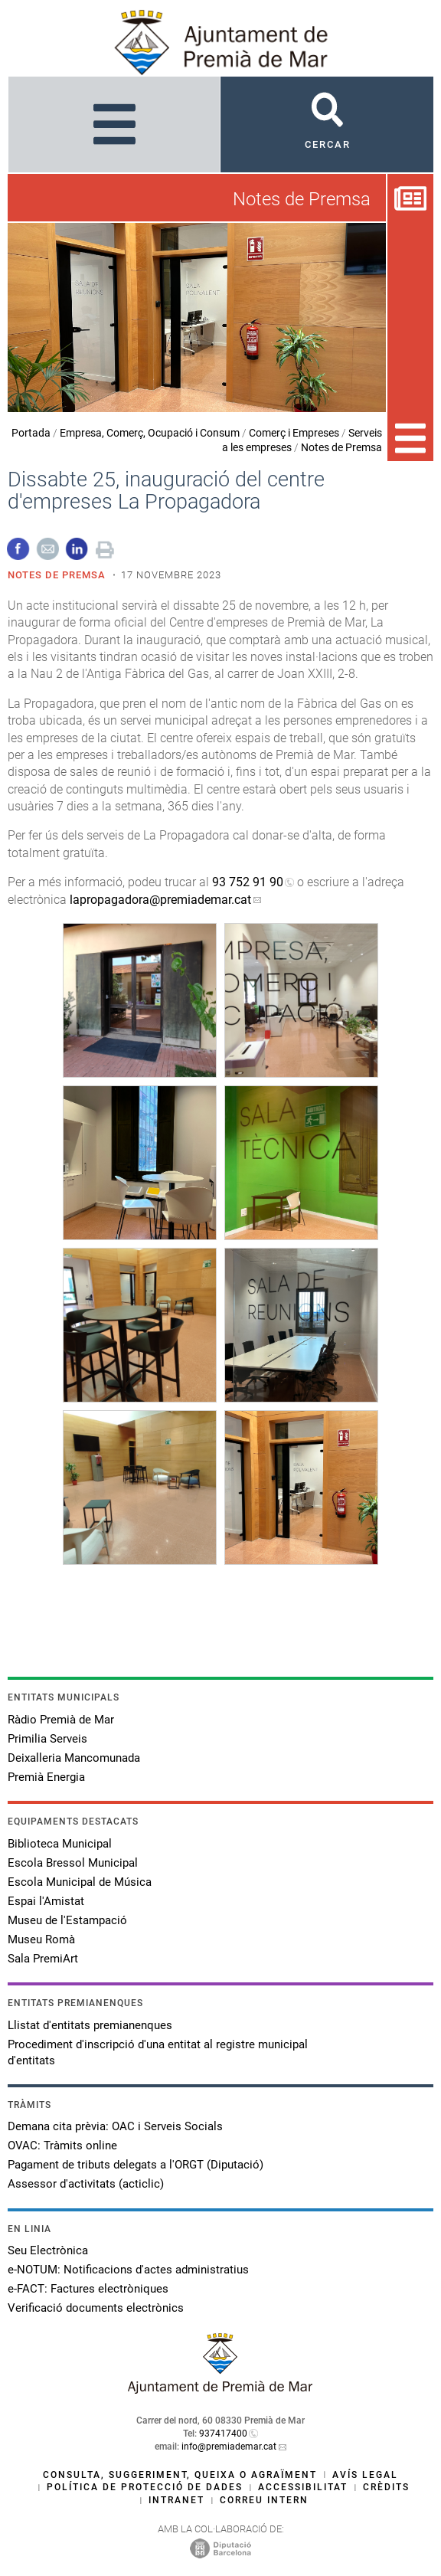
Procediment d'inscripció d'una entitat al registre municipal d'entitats (158, 2052)
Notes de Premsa (341, 447)
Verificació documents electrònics (96, 2308)
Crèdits (386, 2487)
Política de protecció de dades (145, 2487)
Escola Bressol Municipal (73, 1863)
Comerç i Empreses (294, 433)
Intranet (176, 2500)
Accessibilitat (303, 2487)
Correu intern (264, 2500)
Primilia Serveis (47, 1739)
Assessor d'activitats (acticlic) (86, 2184)
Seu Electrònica (48, 2250)
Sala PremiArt (43, 1959)
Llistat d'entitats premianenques (90, 2025)
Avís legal (365, 2475)
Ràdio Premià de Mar (61, 1720)
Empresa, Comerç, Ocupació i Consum (150, 433)
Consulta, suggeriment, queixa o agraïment (180, 2475)
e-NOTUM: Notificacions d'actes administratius (128, 2270)
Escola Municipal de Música (80, 1882)
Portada (31, 433)
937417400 (223, 2433)
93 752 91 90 (247, 882)
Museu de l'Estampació (67, 1920)
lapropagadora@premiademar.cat (160, 899)
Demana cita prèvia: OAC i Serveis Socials (115, 2126)
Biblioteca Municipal (60, 1844)
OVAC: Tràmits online (62, 2145)
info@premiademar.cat (228, 2446)
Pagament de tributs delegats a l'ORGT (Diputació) (135, 2165)
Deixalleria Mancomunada (74, 1758)
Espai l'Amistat (46, 1901)
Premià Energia (46, 1777)
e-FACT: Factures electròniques (88, 2289)
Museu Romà (41, 1939)
